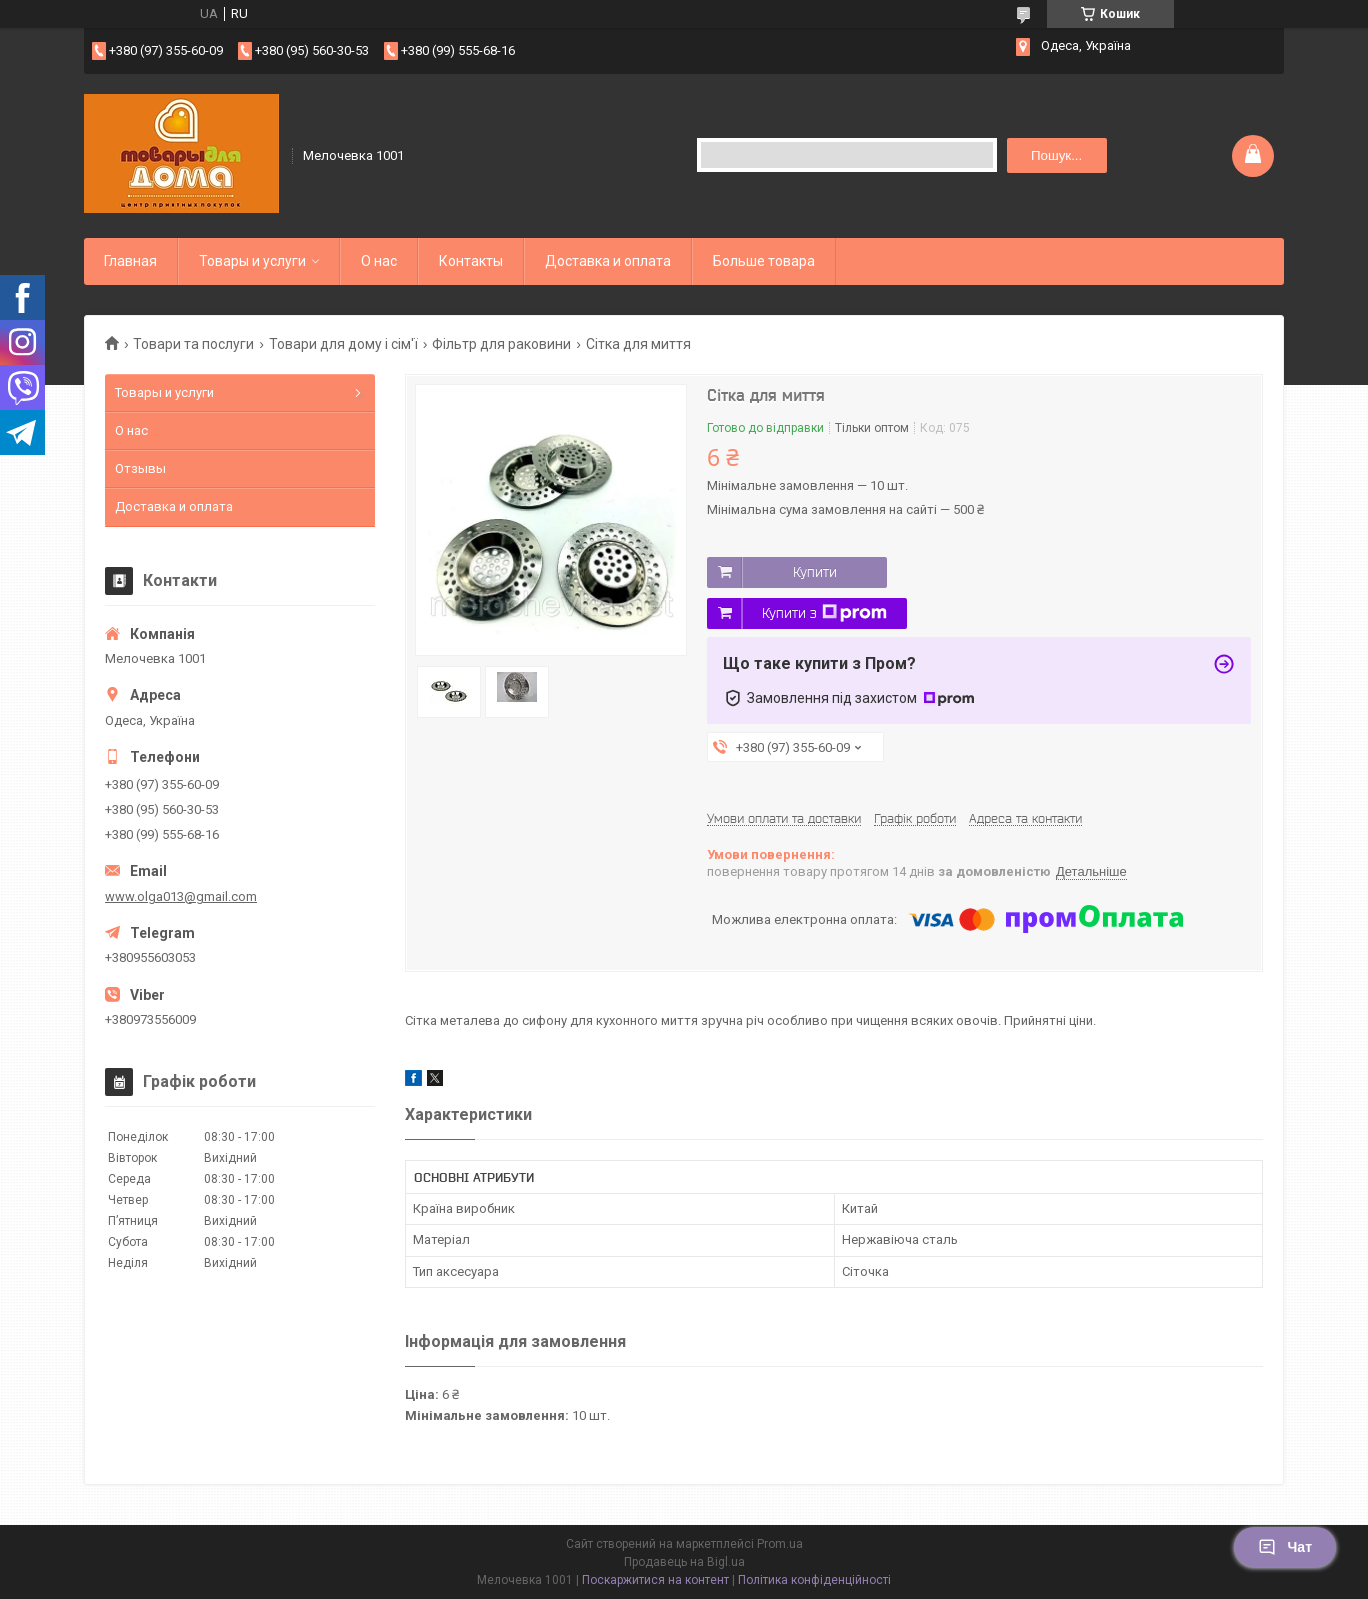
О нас (379, 261)
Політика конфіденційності (814, 1580)
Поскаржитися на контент (655, 1580)
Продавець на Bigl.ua (684, 1562)
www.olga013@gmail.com (181, 896)
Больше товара (764, 261)
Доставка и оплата (608, 261)
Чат (1285, 1547)
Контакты (471, 261)
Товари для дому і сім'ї (343, 344)
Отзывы (140, 468)
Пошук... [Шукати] (1056, 155)
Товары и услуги (252, 261)
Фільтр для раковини (501, 344)
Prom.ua (780, 1544)
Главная (130, 261)
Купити (815, 572)
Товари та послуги (193, 344)
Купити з (824, 613)
